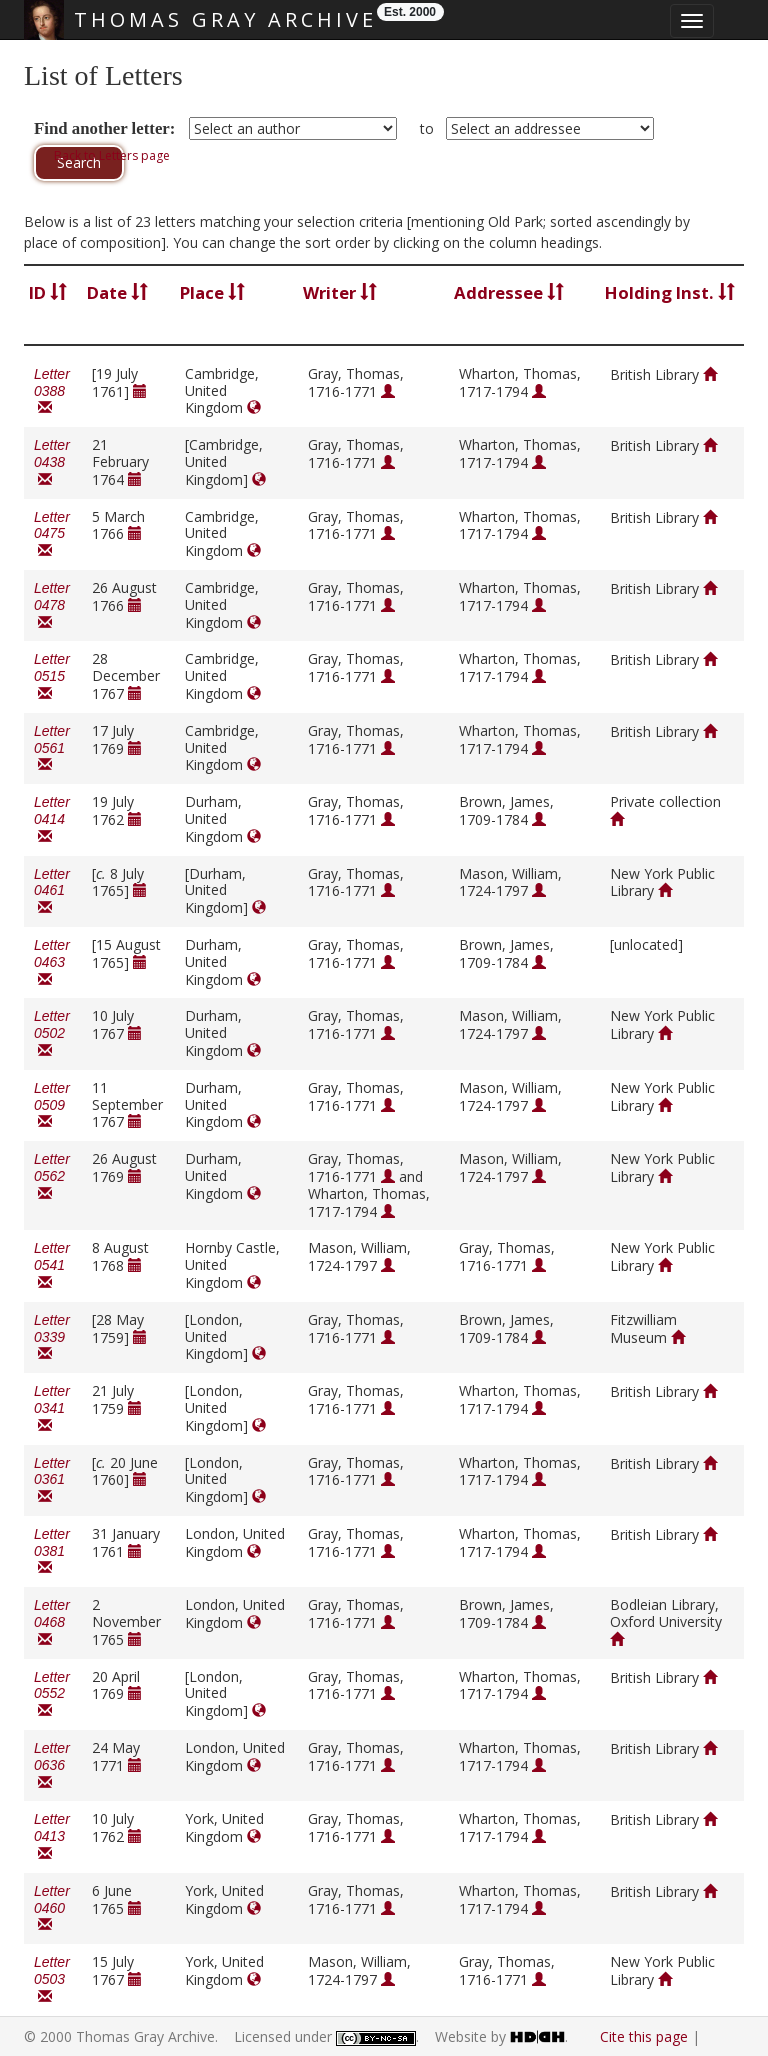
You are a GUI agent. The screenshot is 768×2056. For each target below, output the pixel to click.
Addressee (509, 292)
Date (117, 292)
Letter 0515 (52, 676)
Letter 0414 (52, 819)
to (427, 128)
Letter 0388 (52, 391)
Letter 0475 (52, 534)
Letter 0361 (52, 1480)
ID (48, 292)
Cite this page (644, 2036)
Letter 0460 (52, 1908)
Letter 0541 (52, 1265)
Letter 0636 (52, 1765)
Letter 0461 (52, 891)
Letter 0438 (52, 462)
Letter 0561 (52, 748)
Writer (340, 292)
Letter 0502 (52, 1033)
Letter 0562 (52, 1176)
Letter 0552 (52, 1694)
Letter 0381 (52, 1551)
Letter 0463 (52, 962)
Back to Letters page (112, 155)
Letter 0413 (52, 1836)
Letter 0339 (52, 1337)
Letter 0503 (52, 1979)
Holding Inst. (670, 292)
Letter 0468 (52, 1622)
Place (212, 292)
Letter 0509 (52, 1105)
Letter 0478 (52, 605)
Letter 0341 (52, 1408)
